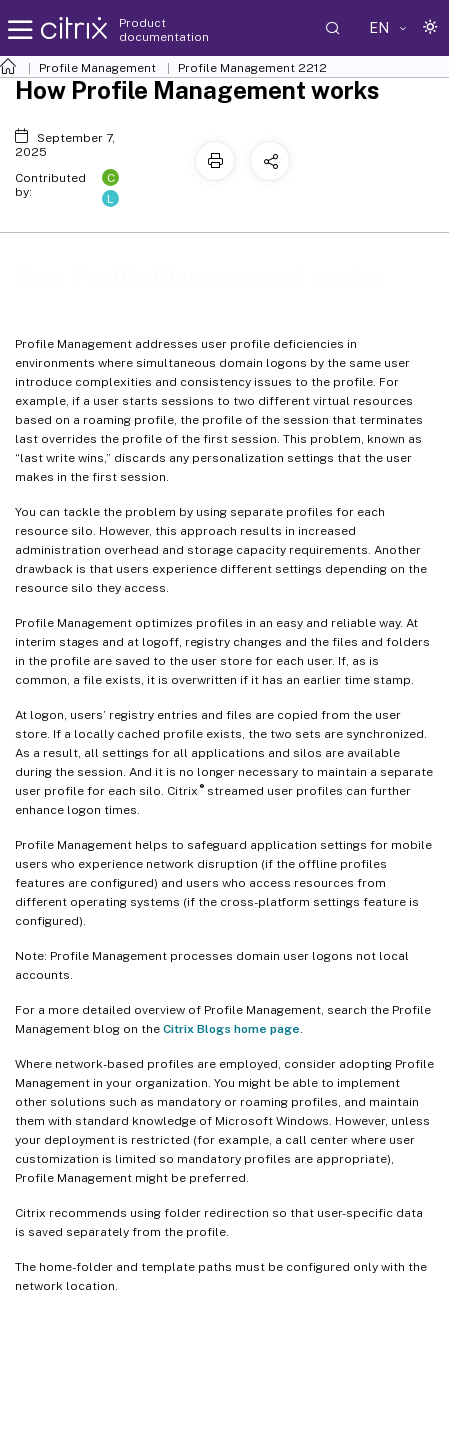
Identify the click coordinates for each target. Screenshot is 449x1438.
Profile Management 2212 (252, 68)
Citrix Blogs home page (231, 1029)
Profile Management (97, 68)
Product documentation (164, 30)
